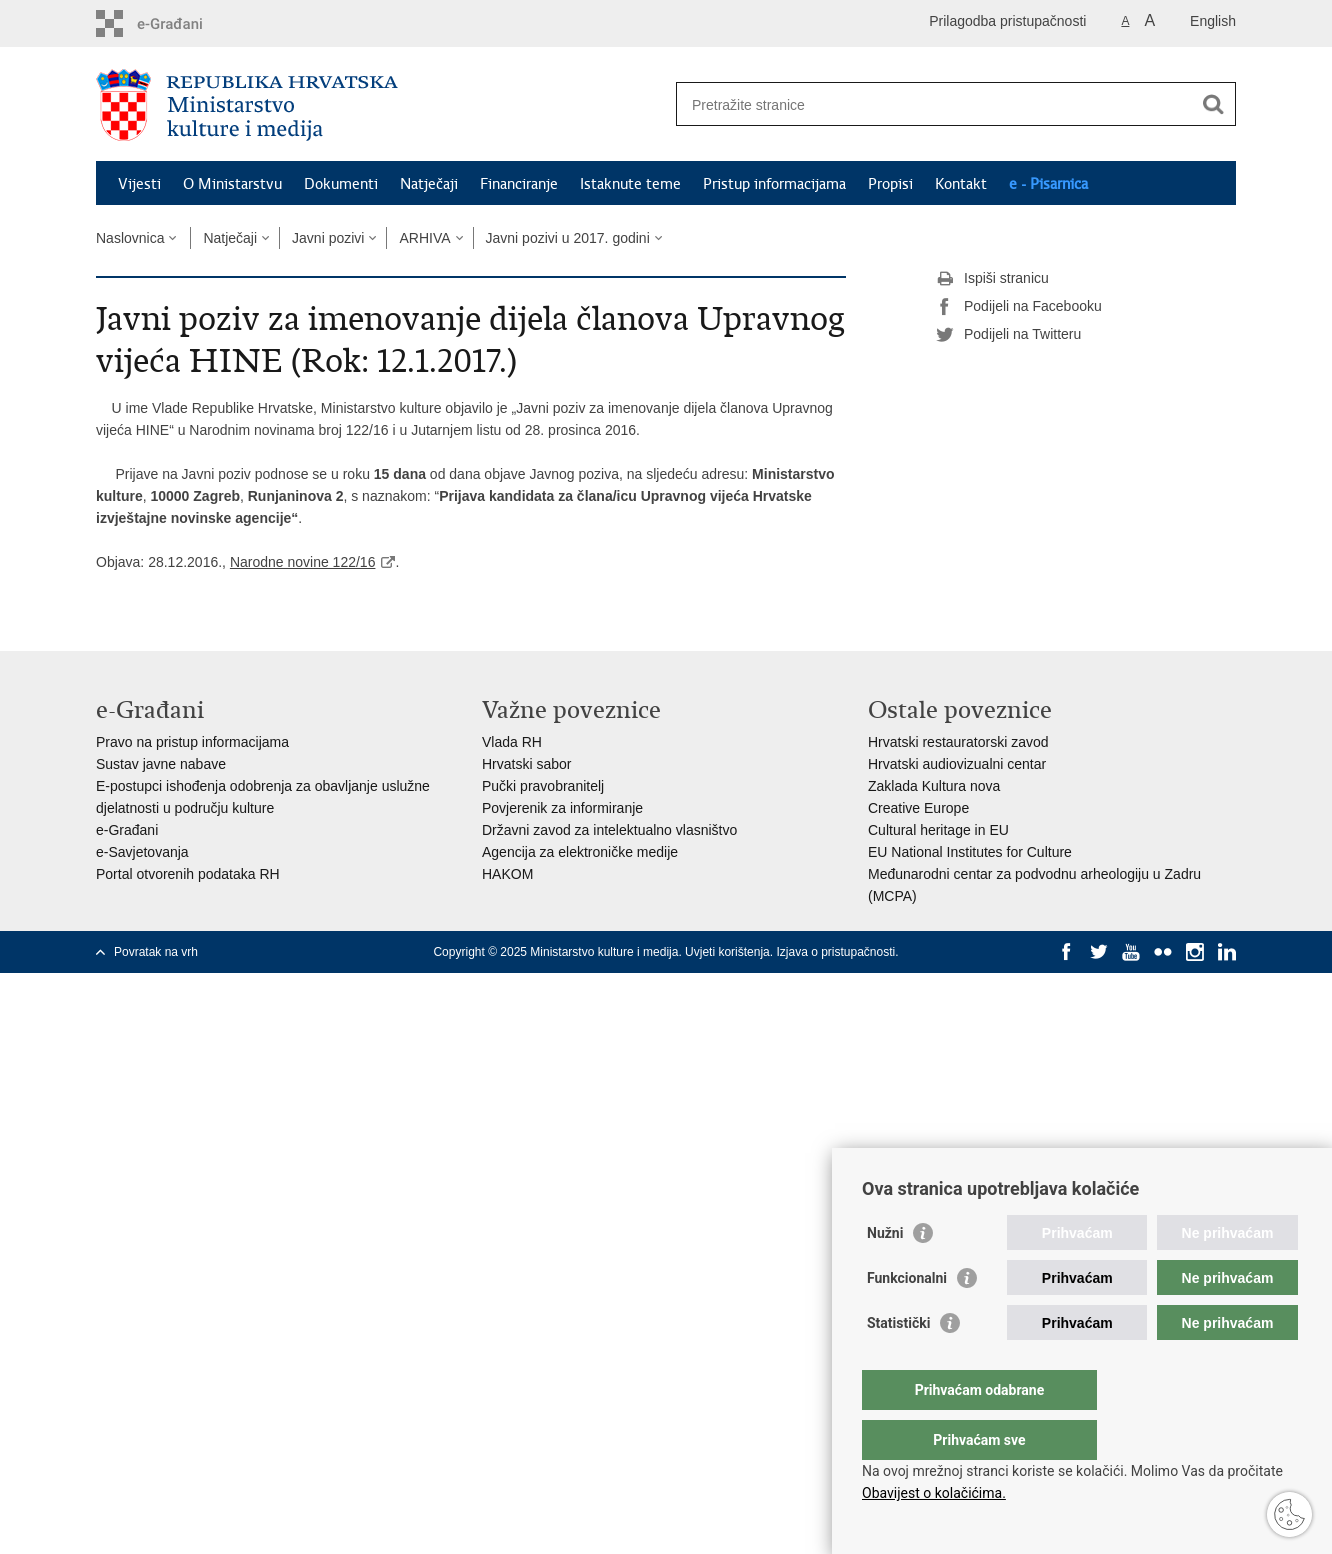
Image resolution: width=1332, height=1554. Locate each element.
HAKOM (507, 874)
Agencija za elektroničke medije (580, 852)
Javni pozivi (328, 238)
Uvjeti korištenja (727, 952)
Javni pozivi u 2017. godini (568, 238)
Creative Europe (918, 808)
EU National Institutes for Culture (970, 852)
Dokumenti (341, 184)
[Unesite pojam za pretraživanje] (934, 104)
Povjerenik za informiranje (562, 808)
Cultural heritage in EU (938, 830)
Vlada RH (512, 742)
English (1213, 21)
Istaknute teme (630, 184)
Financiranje (519, 184)
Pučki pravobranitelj (543, 786)
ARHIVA (424, 238)
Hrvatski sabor (526, 764)
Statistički (898, 1363)
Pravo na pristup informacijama (192, 742)
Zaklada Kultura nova (934, 786)
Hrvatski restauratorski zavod (958, 742)
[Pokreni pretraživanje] (1213, 104)
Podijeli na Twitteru (1008, 335)
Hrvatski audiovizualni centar (957, 764)
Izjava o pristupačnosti (835, 952)
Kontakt (961, 184)
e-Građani (127, 830)
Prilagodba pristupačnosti (1007, 21)
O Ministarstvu (232, 184)
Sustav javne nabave (161, 764)
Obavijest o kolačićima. (934, 1493)
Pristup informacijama (774, 184)
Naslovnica (130, 238)
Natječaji (429, 184)
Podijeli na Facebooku (1019, 307)
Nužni (885, 1273)
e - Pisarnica (1048, 184)
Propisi (890, 184)
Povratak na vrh (156, 952)
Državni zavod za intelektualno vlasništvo (609, 830)
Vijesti (139, 184)
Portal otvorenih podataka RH (188, 874)
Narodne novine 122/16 (303, 562)
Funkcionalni (907, 1318)
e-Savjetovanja (142, 852)
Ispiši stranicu (992, 279)
